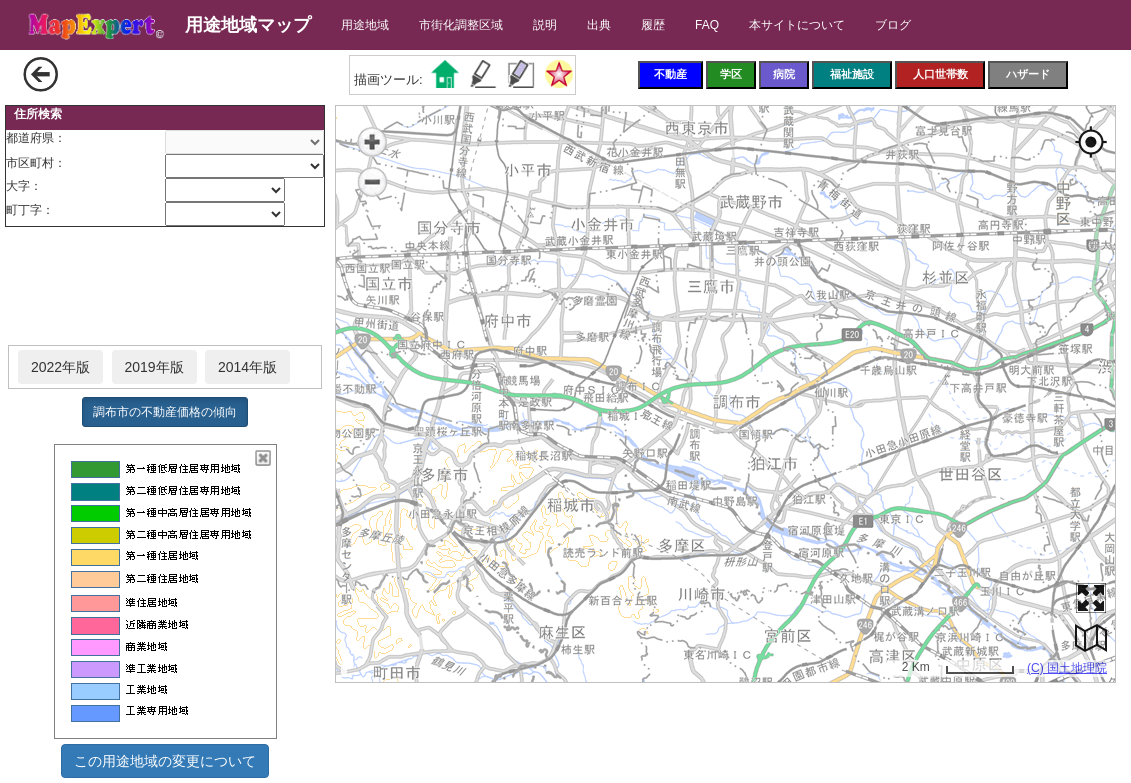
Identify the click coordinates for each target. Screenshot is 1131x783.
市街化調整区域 (461, 25)
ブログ (893, 25)
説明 (545, 25)
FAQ (707, 25)
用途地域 (365, 25)
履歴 (653, 25)
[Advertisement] (165, 287)
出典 (599, 25)
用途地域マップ (248, 25)
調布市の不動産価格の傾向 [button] (165, 412)
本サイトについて (797, 25)
